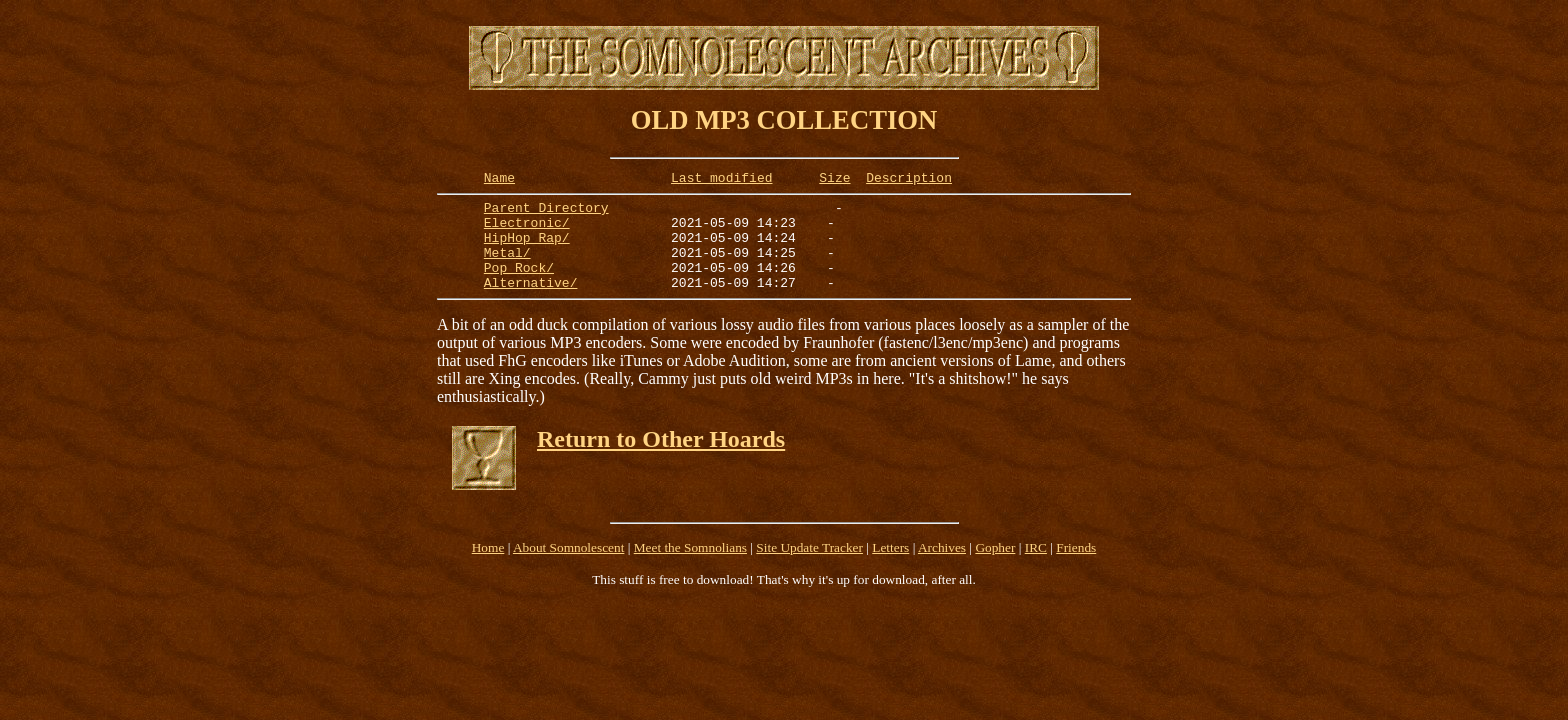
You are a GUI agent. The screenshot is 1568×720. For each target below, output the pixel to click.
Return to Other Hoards (661, 460)
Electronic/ (527, 231)
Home (488, 568)
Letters (890, 568)
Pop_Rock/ (519, 285)
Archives (942, 568)
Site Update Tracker (809, 568)
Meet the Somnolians (690, 568)
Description (909, 180)
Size (834, 180)
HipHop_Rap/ (527, 249)
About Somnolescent (568, 568)
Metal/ (507, 267)
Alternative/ (531, 303)
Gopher (995, 568)
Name (499, 180)
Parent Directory (546, 213)
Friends (1076, 568)
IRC (1036, 568)
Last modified (721, 180)
